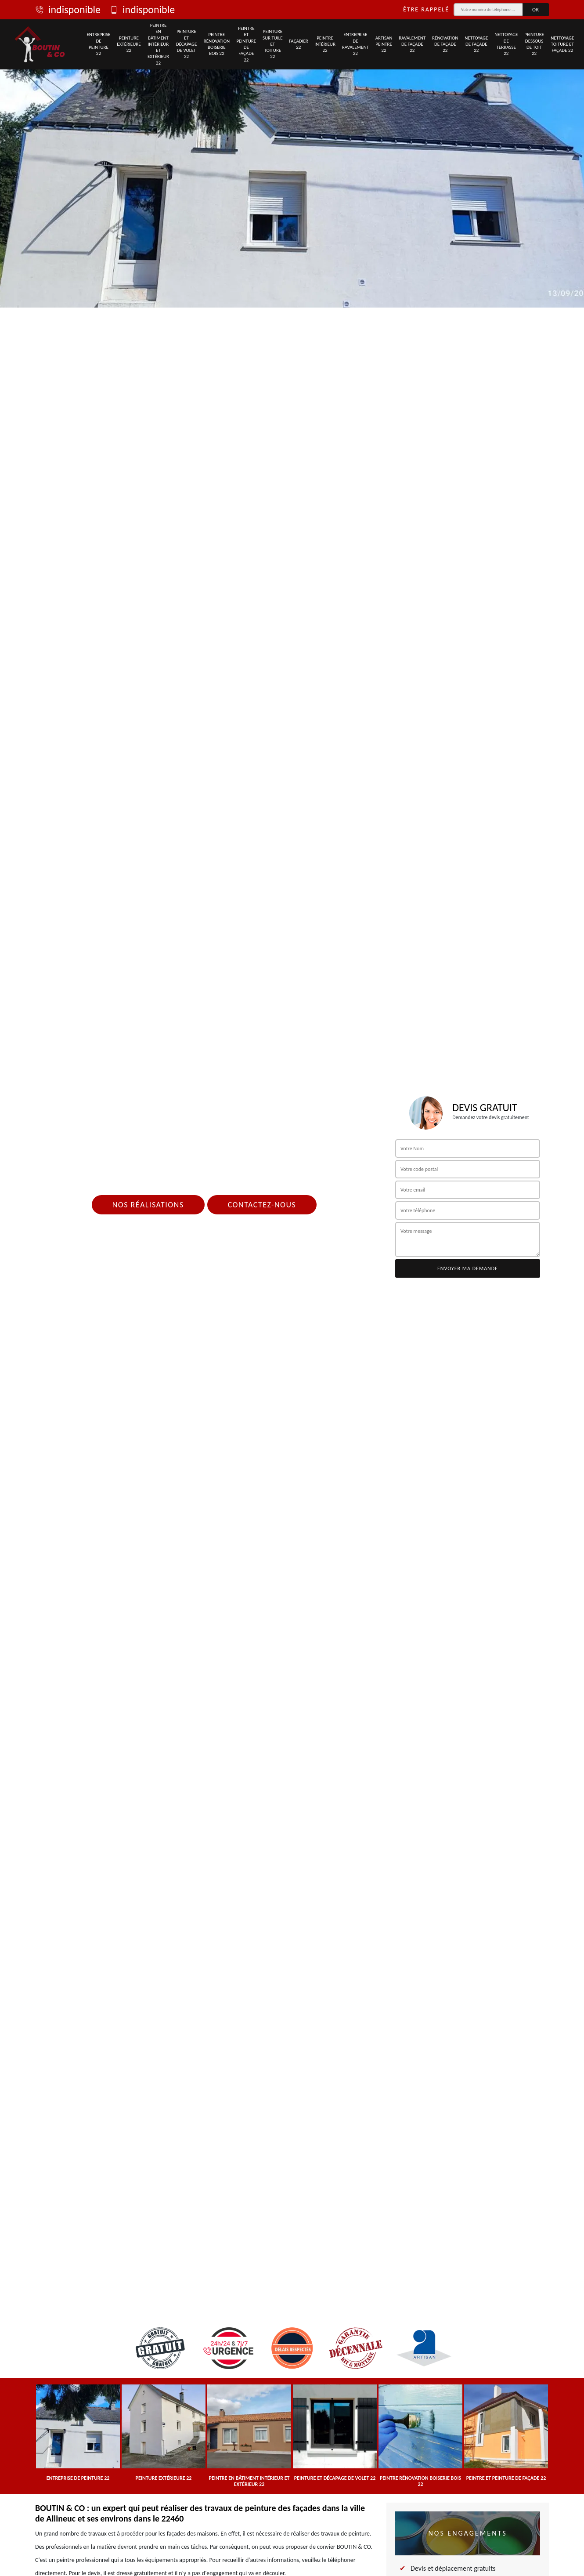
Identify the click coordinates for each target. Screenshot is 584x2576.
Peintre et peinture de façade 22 (246, 43)
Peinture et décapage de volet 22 (186, 44)
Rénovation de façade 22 (445, 44)
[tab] (292, 154)
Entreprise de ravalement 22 (355, 44)
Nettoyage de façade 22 (476, 44)
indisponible (68, 9)
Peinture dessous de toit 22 (534, 44)
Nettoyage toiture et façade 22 (562, 44)
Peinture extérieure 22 (129, 44)
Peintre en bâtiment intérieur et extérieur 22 (158, 44)
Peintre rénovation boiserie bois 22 (217, 44)
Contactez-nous (262, 1205)
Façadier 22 (298, 44)
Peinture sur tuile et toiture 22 (273, 44)
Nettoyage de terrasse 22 (506, 44)
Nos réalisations (148, 1205)
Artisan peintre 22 (384, 44)
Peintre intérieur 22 (324, 44)
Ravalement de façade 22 (412, 44)
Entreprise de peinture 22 (98, 44)
